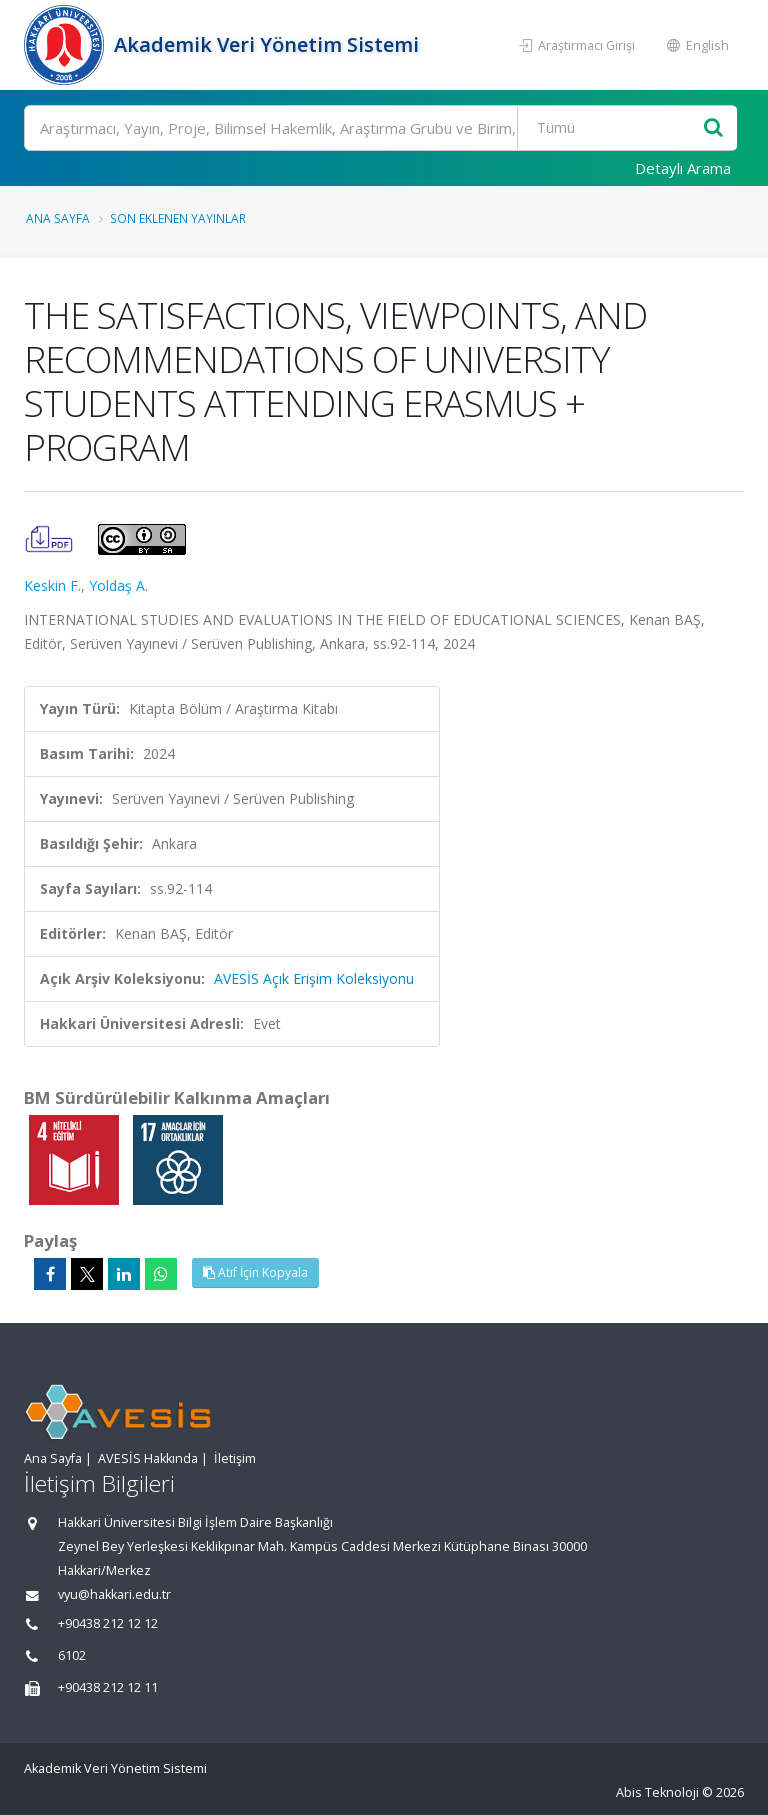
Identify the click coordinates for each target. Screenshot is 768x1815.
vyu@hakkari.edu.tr (114, 1594)
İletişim (235, 1458)
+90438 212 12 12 (108, 1623)
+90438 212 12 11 (108, 1687)
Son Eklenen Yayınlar (178, 218)
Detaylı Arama (683, 168)
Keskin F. (52, 585)
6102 (72, 1655)
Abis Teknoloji (657, 1792)
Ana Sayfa (58, 218)
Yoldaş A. (118, 585)
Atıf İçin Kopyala (255, 1272)
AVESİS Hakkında (148, 1458)
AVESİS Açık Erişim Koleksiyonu (314, 978)
